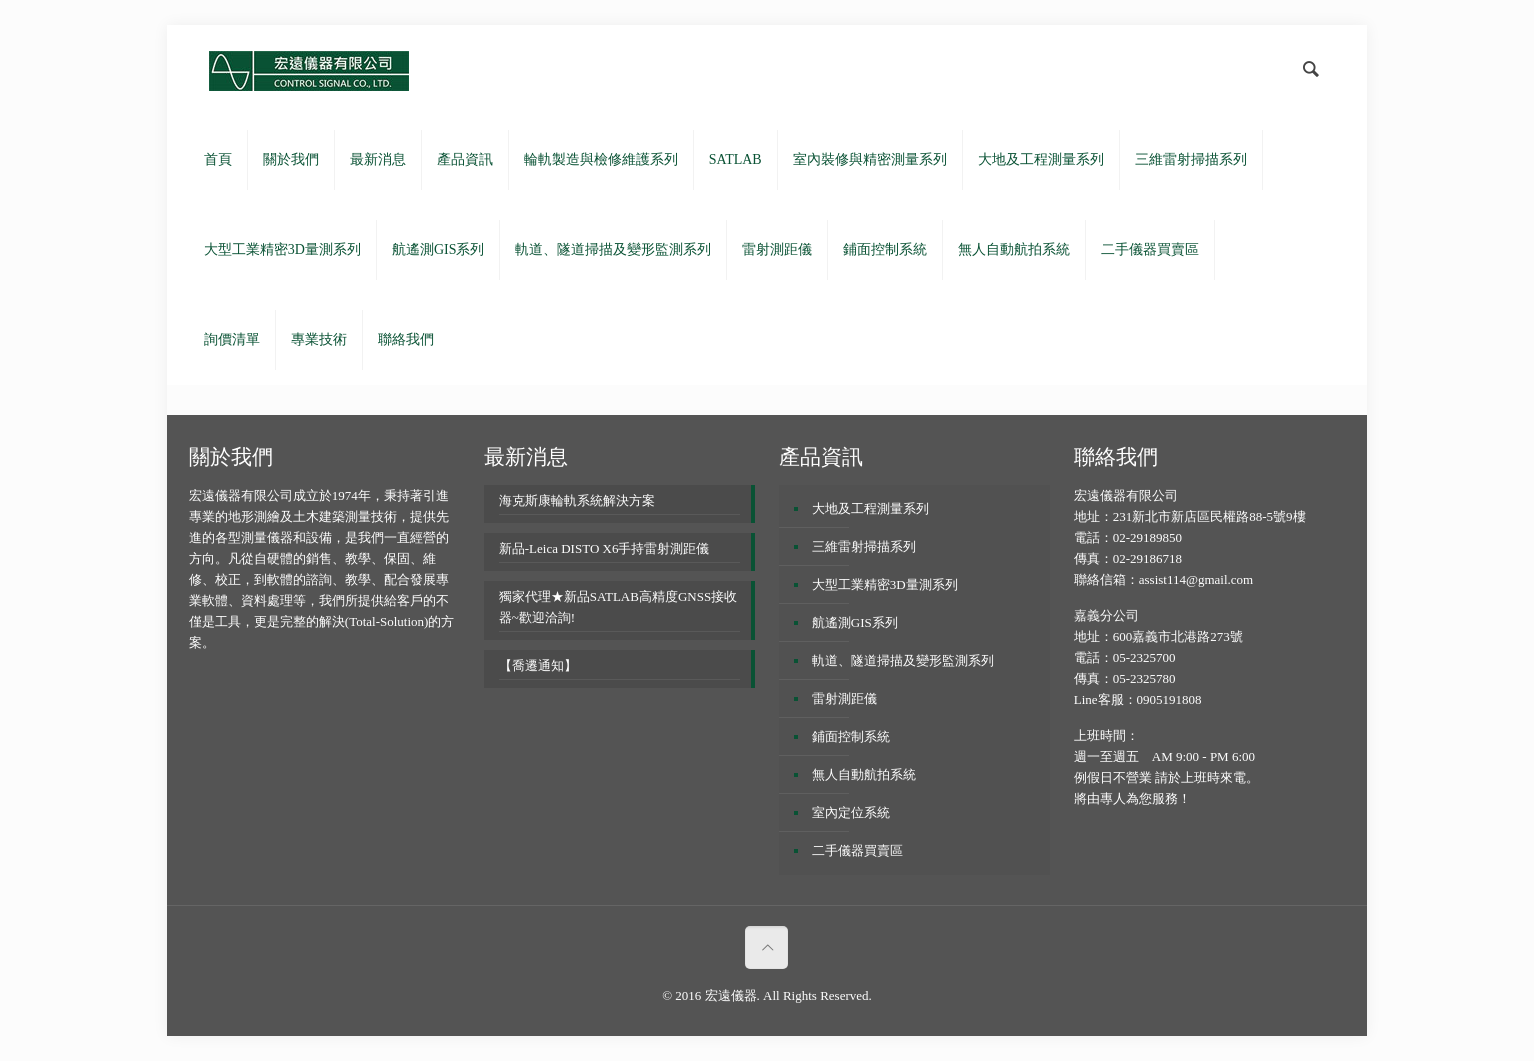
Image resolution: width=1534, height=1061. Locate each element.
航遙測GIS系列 (855, 622)
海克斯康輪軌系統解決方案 (577, 500)
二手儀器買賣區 (857, 850)
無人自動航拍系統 (864, 774)
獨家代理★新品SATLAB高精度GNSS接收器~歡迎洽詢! (618, 607)
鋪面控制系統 (851, 736)
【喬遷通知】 (538, 665)
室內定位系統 (851, 812)
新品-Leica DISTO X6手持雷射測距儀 (604, 548)
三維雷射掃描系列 (864, 546)
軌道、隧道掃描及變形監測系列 (903, 660)
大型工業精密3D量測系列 (885, 584)
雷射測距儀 (844, 698)
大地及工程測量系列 (870, 508)
